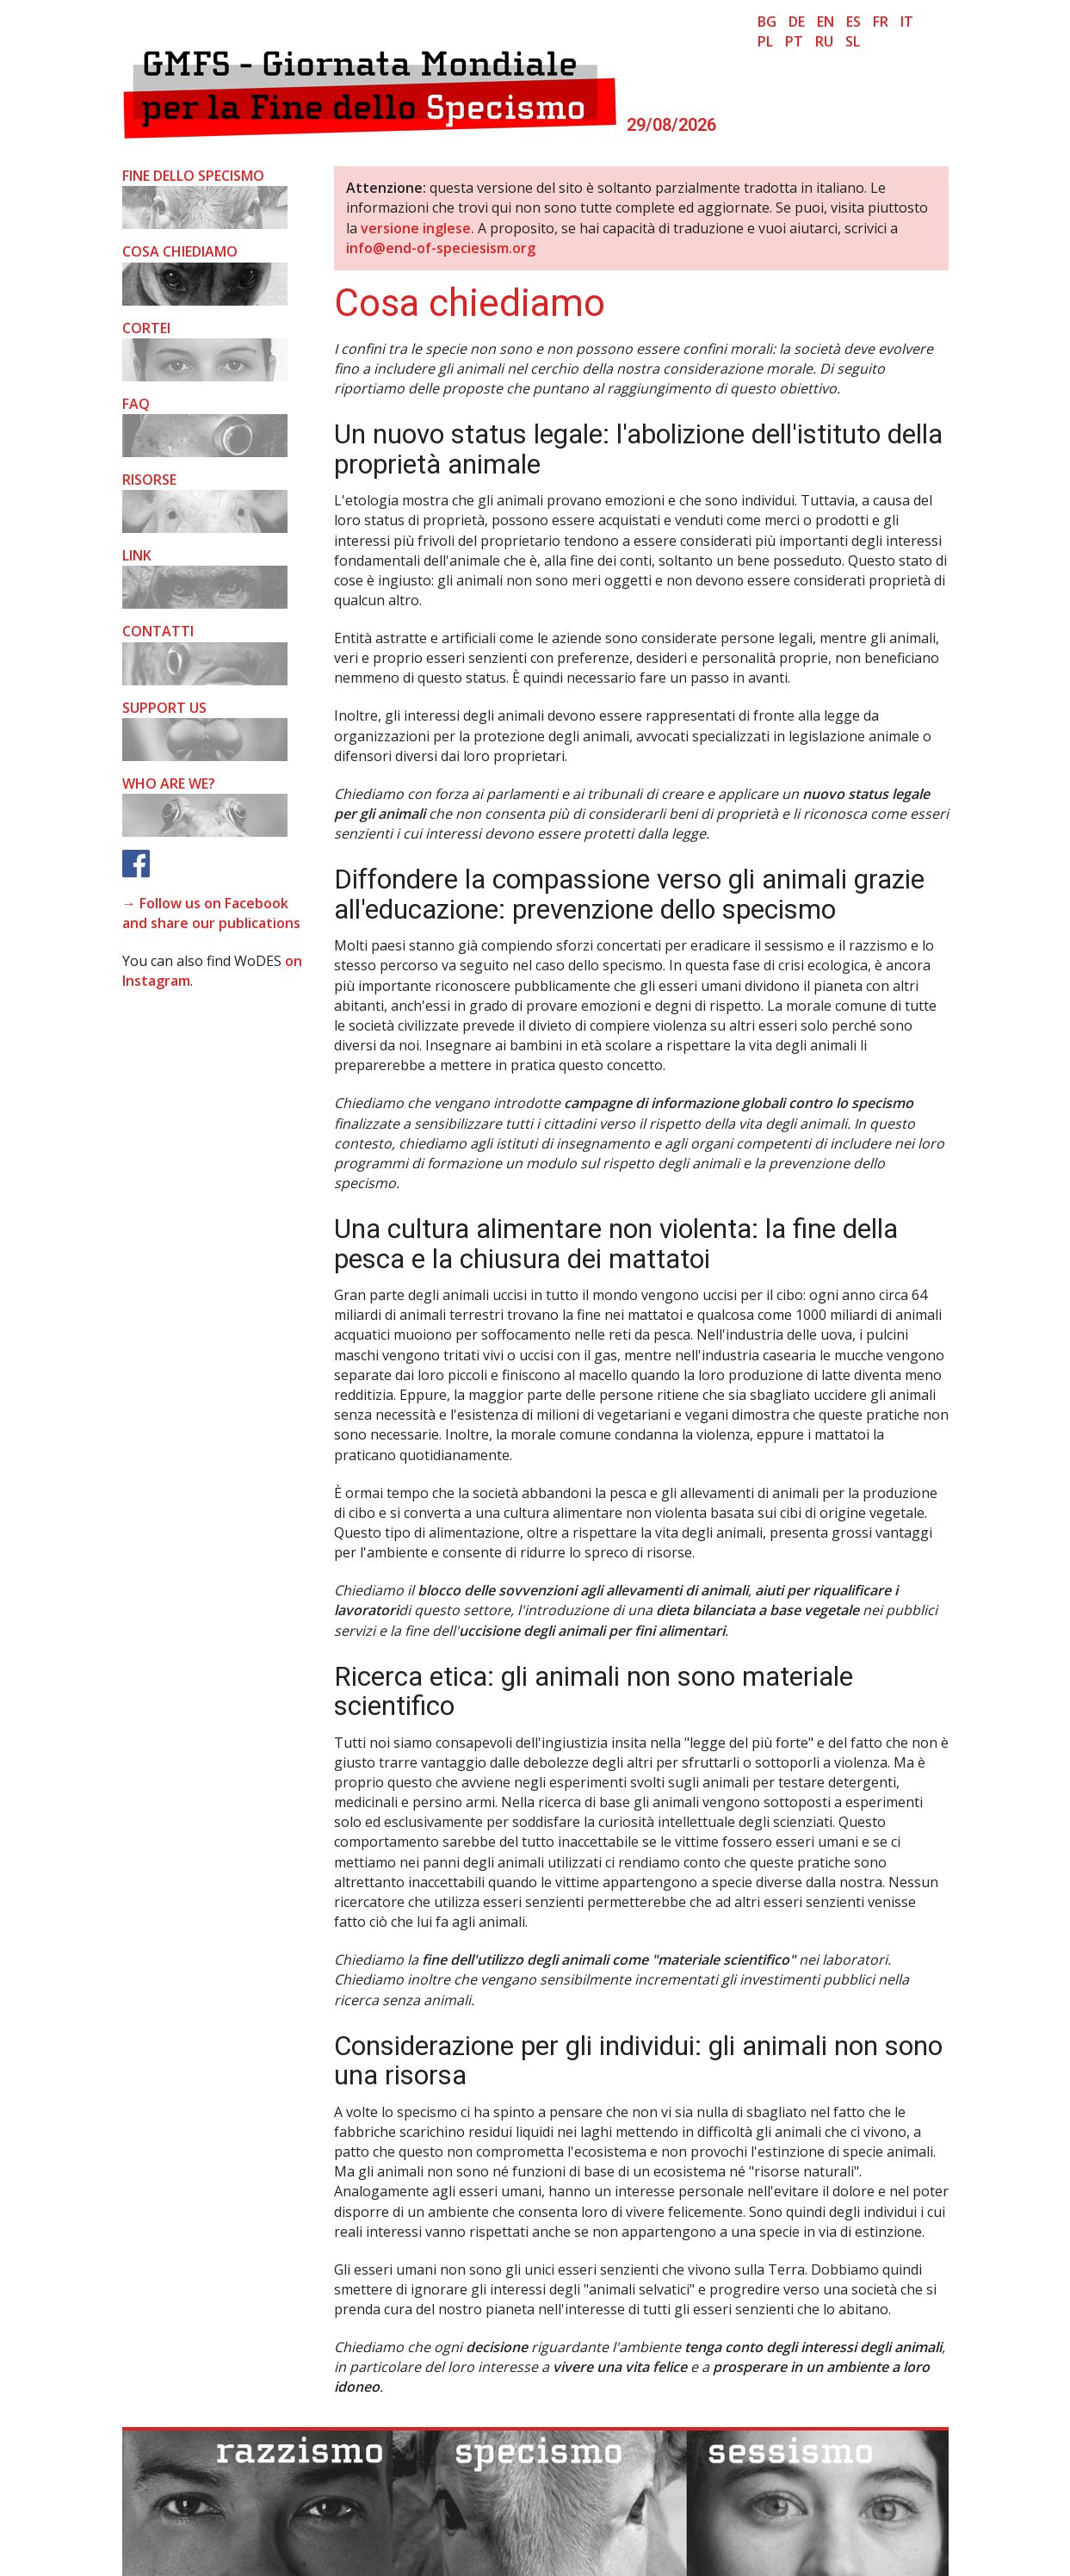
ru (824, 41)
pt (794, 41)
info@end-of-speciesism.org (440, 247)
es (853, 21)
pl (765, 41)
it (906, 21)
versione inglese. (417, 228)
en (825, 21)
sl (852, 41)
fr (880, 21)
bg (767, 21)
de (797, 21)
